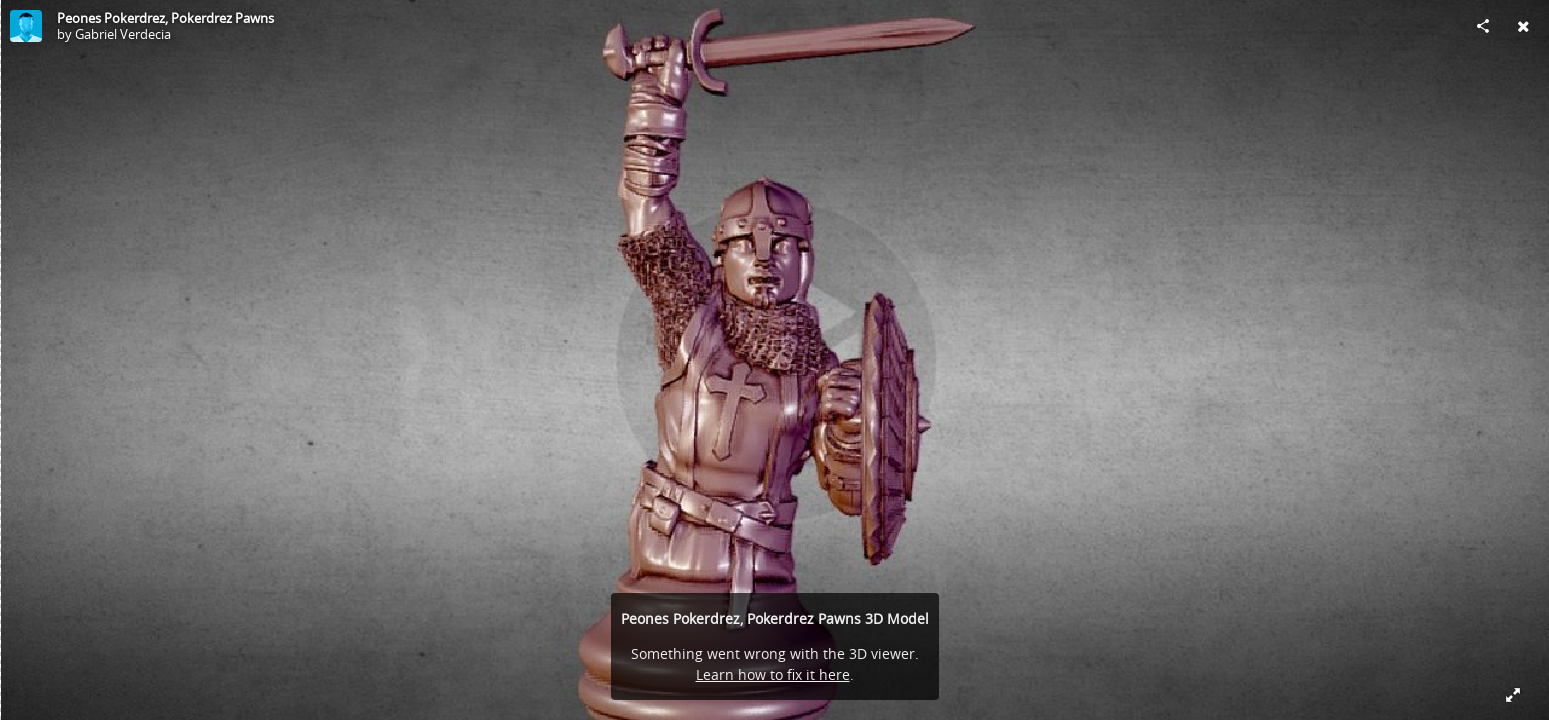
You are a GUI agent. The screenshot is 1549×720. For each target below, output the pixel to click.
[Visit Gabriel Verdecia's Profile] (26, 26)
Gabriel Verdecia (123, 34)
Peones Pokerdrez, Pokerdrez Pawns (165, 18)
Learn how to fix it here (773, 674)
